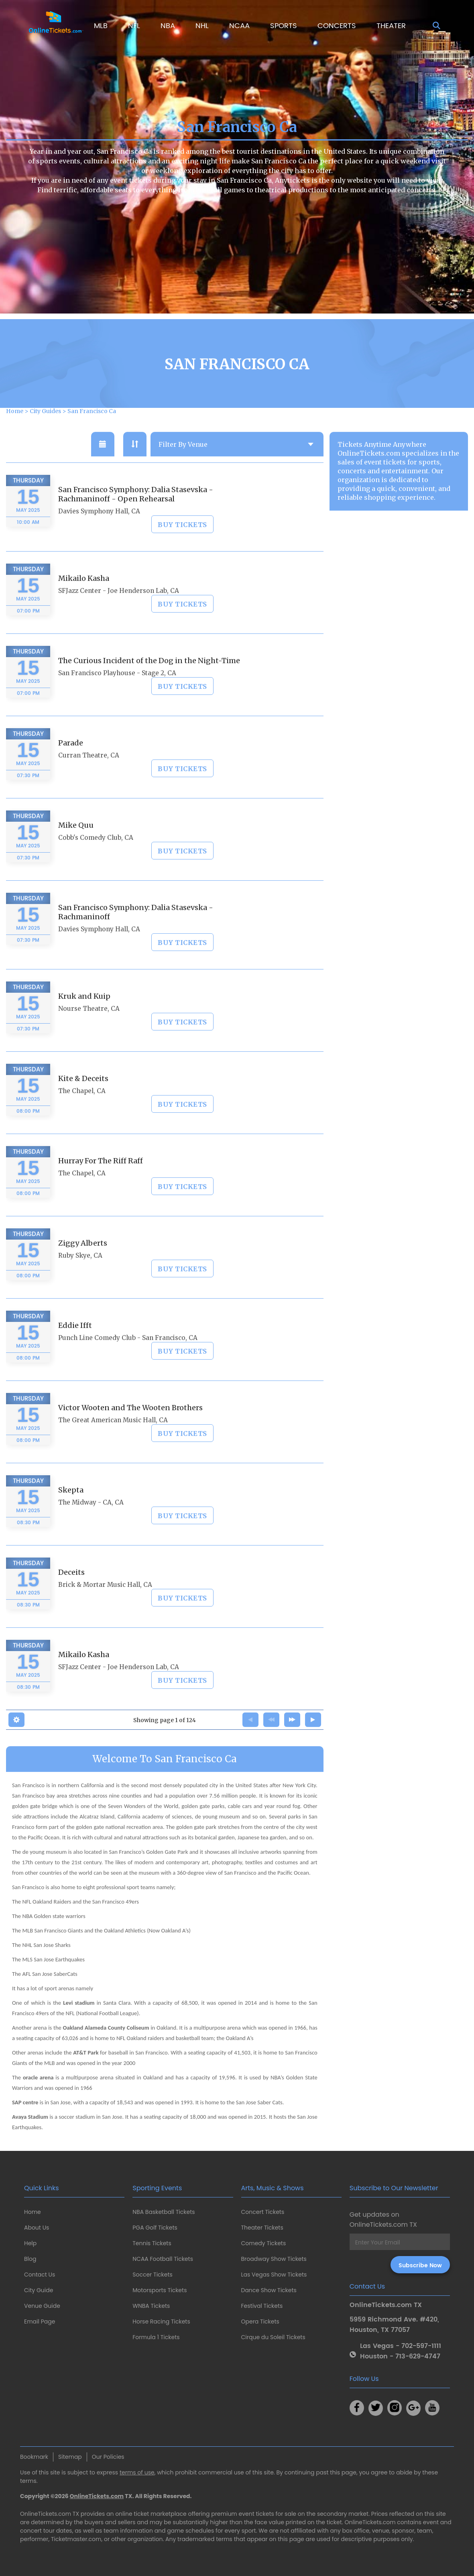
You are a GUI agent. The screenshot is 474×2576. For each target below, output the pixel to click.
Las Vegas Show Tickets (274, 2275)
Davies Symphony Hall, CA (99, 532)
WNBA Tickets (151, 2306)
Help (30, 2243)
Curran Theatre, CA (88, 776)
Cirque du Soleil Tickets (273, 2337)
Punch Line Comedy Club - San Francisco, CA (127, 1359)
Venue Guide (42, 2306)
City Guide (38, 2290)
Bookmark (34, 2457)
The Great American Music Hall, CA (113, 1441)
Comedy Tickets (263, 2243)
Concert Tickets (263, 2212)
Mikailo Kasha (83, 599)
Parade (70, 764)
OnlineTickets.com (97, 2496)
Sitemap (70, 2457)
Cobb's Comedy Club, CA (95, 859)
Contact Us (39, 2275)
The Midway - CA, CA (91, 1523)
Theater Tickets (262, 2228)
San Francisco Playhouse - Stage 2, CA (117, 694)
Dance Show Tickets (269, 2290)
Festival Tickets (262, 2306)
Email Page (39, 2321)
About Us (36, 2228)
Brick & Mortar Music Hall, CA (105, 1606)
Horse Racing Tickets (161, 2321)
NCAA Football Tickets (162, 2259)
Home (32, 2212)
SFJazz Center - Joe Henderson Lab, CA (118, 612)
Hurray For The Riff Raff (100, 1182)
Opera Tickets (260, 2321)
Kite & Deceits (83, 1099)
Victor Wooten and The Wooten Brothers (130, 1429)
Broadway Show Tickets (274, 2259)
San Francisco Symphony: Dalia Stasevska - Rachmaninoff (135, 933)
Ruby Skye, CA (80, 1277)
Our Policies (108, 2457)
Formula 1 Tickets (155, 2337)
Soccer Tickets (152, 2275)
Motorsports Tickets (159, 2290)
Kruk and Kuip (84, 1017)
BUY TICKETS (182, 546)
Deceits (71, 1593)
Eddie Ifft (75, 1346)
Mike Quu (76, 846)
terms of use (137, 2472)
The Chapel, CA (82, 1112)
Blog (30, 2259)
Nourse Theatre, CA (89, 1030)
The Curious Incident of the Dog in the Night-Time (149, 681)
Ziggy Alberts (82, 1264)
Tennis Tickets (151, 2243)
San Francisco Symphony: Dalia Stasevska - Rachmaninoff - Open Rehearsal (135, 515)
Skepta (70, 1511)
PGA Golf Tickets (154, 2228)
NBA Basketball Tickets (163, 2212)
